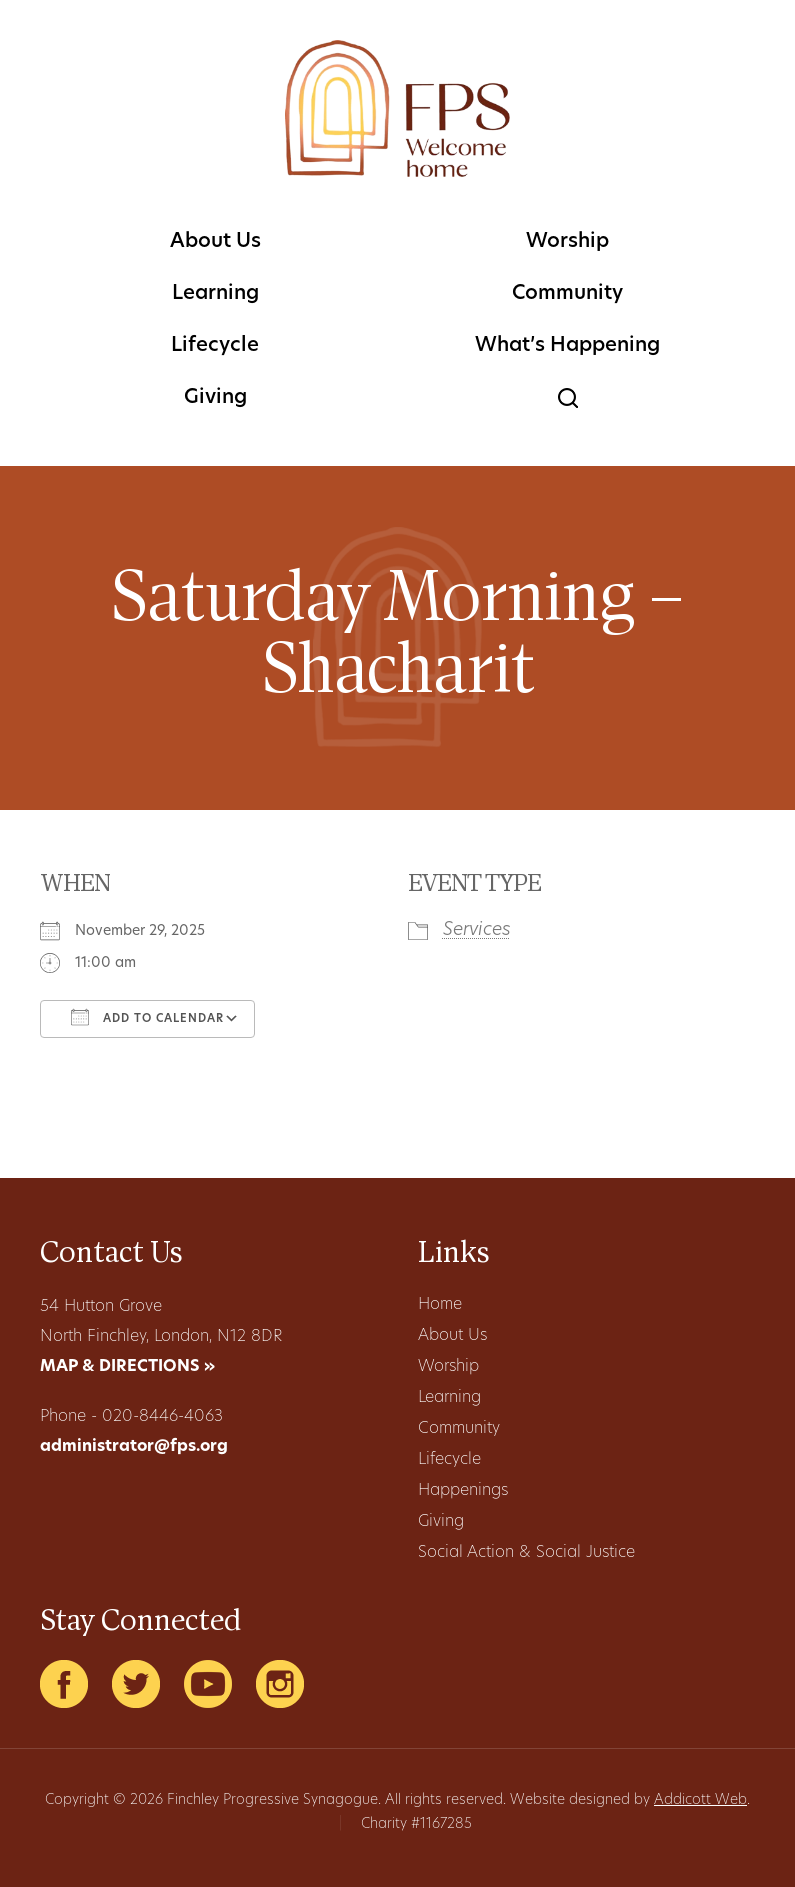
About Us (215, 242)
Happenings (463, 1491)
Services (477, 930)
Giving (215, 398)
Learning (215, 294)
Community (567, 294)
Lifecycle (215, 346)
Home (440, 1305)
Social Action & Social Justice (526, 1553)
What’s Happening (567, 346)
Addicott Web (700, 1800)
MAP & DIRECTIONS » (127, 1367)
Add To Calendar (147, 1017)
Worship (567, 242)
